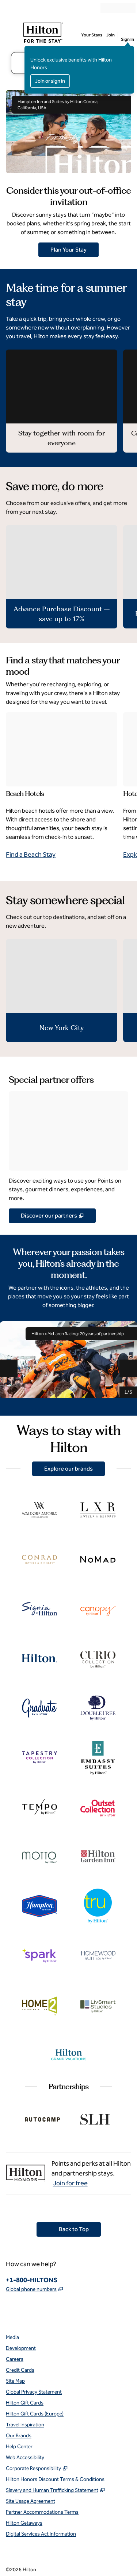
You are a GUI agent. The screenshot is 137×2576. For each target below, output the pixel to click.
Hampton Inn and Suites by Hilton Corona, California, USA (71, 104)
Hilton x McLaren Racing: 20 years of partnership (81, 1333)
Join (110, 35)
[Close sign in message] (129, 51)
